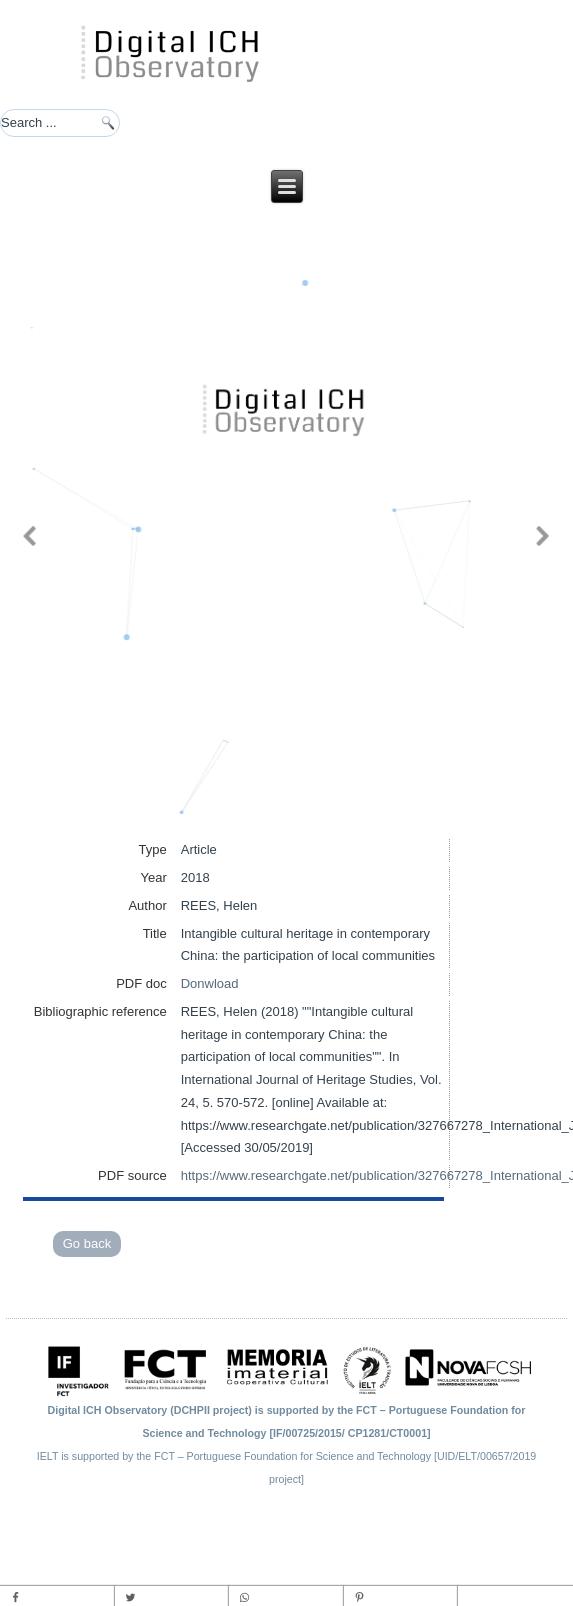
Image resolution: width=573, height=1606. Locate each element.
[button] (30, 536)
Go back (87, 1243)
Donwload (210, 983)
